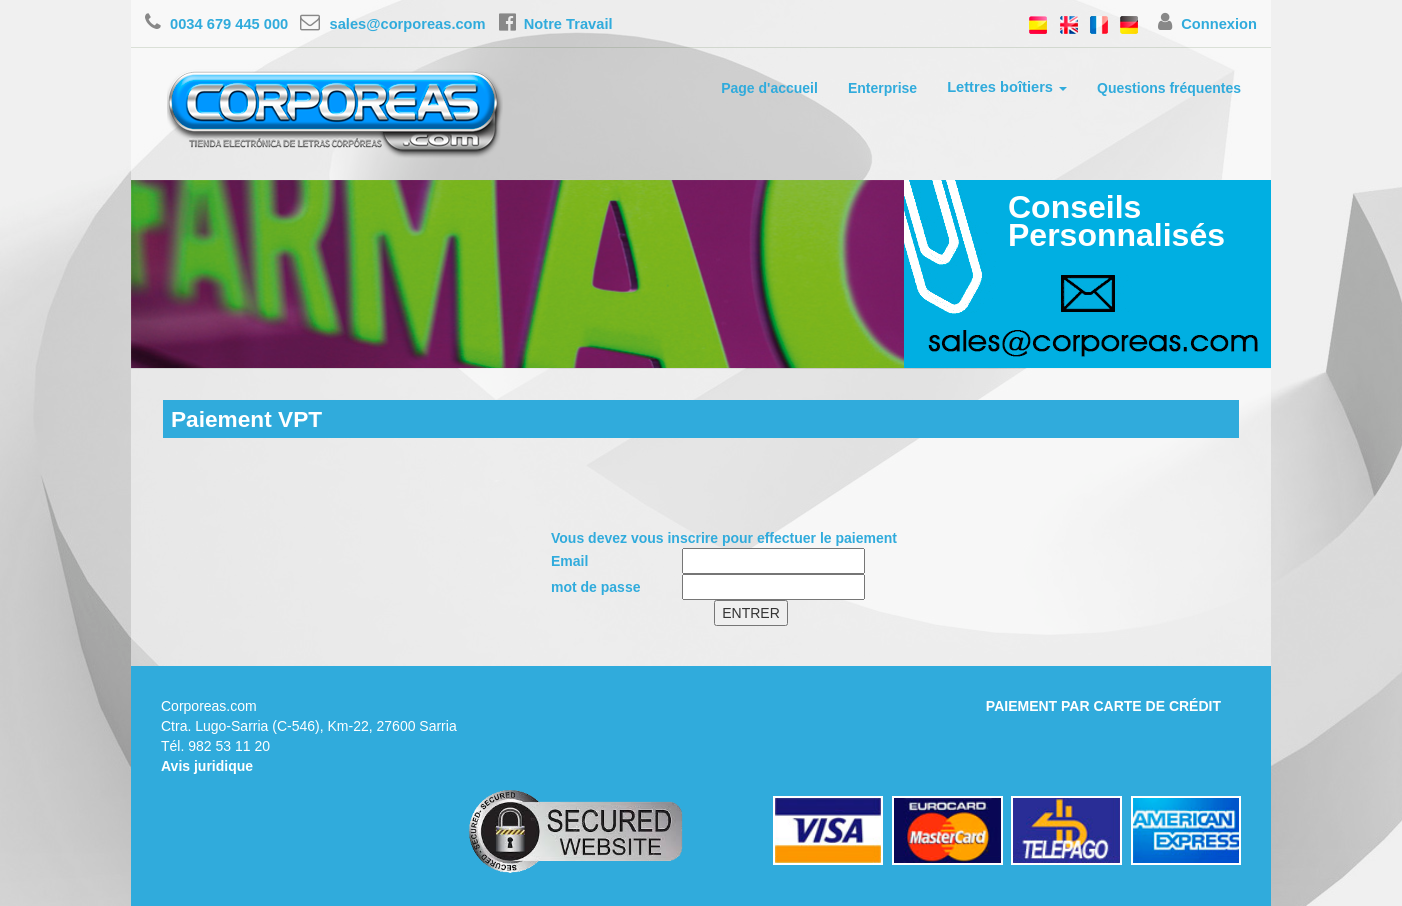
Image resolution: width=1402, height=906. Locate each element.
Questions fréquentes (1169, 88)
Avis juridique (207, 766)
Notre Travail (556, 24)
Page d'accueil (769, 88)
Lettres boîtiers (1007, 87)
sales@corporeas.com (392, 24)
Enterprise (882, 88)
